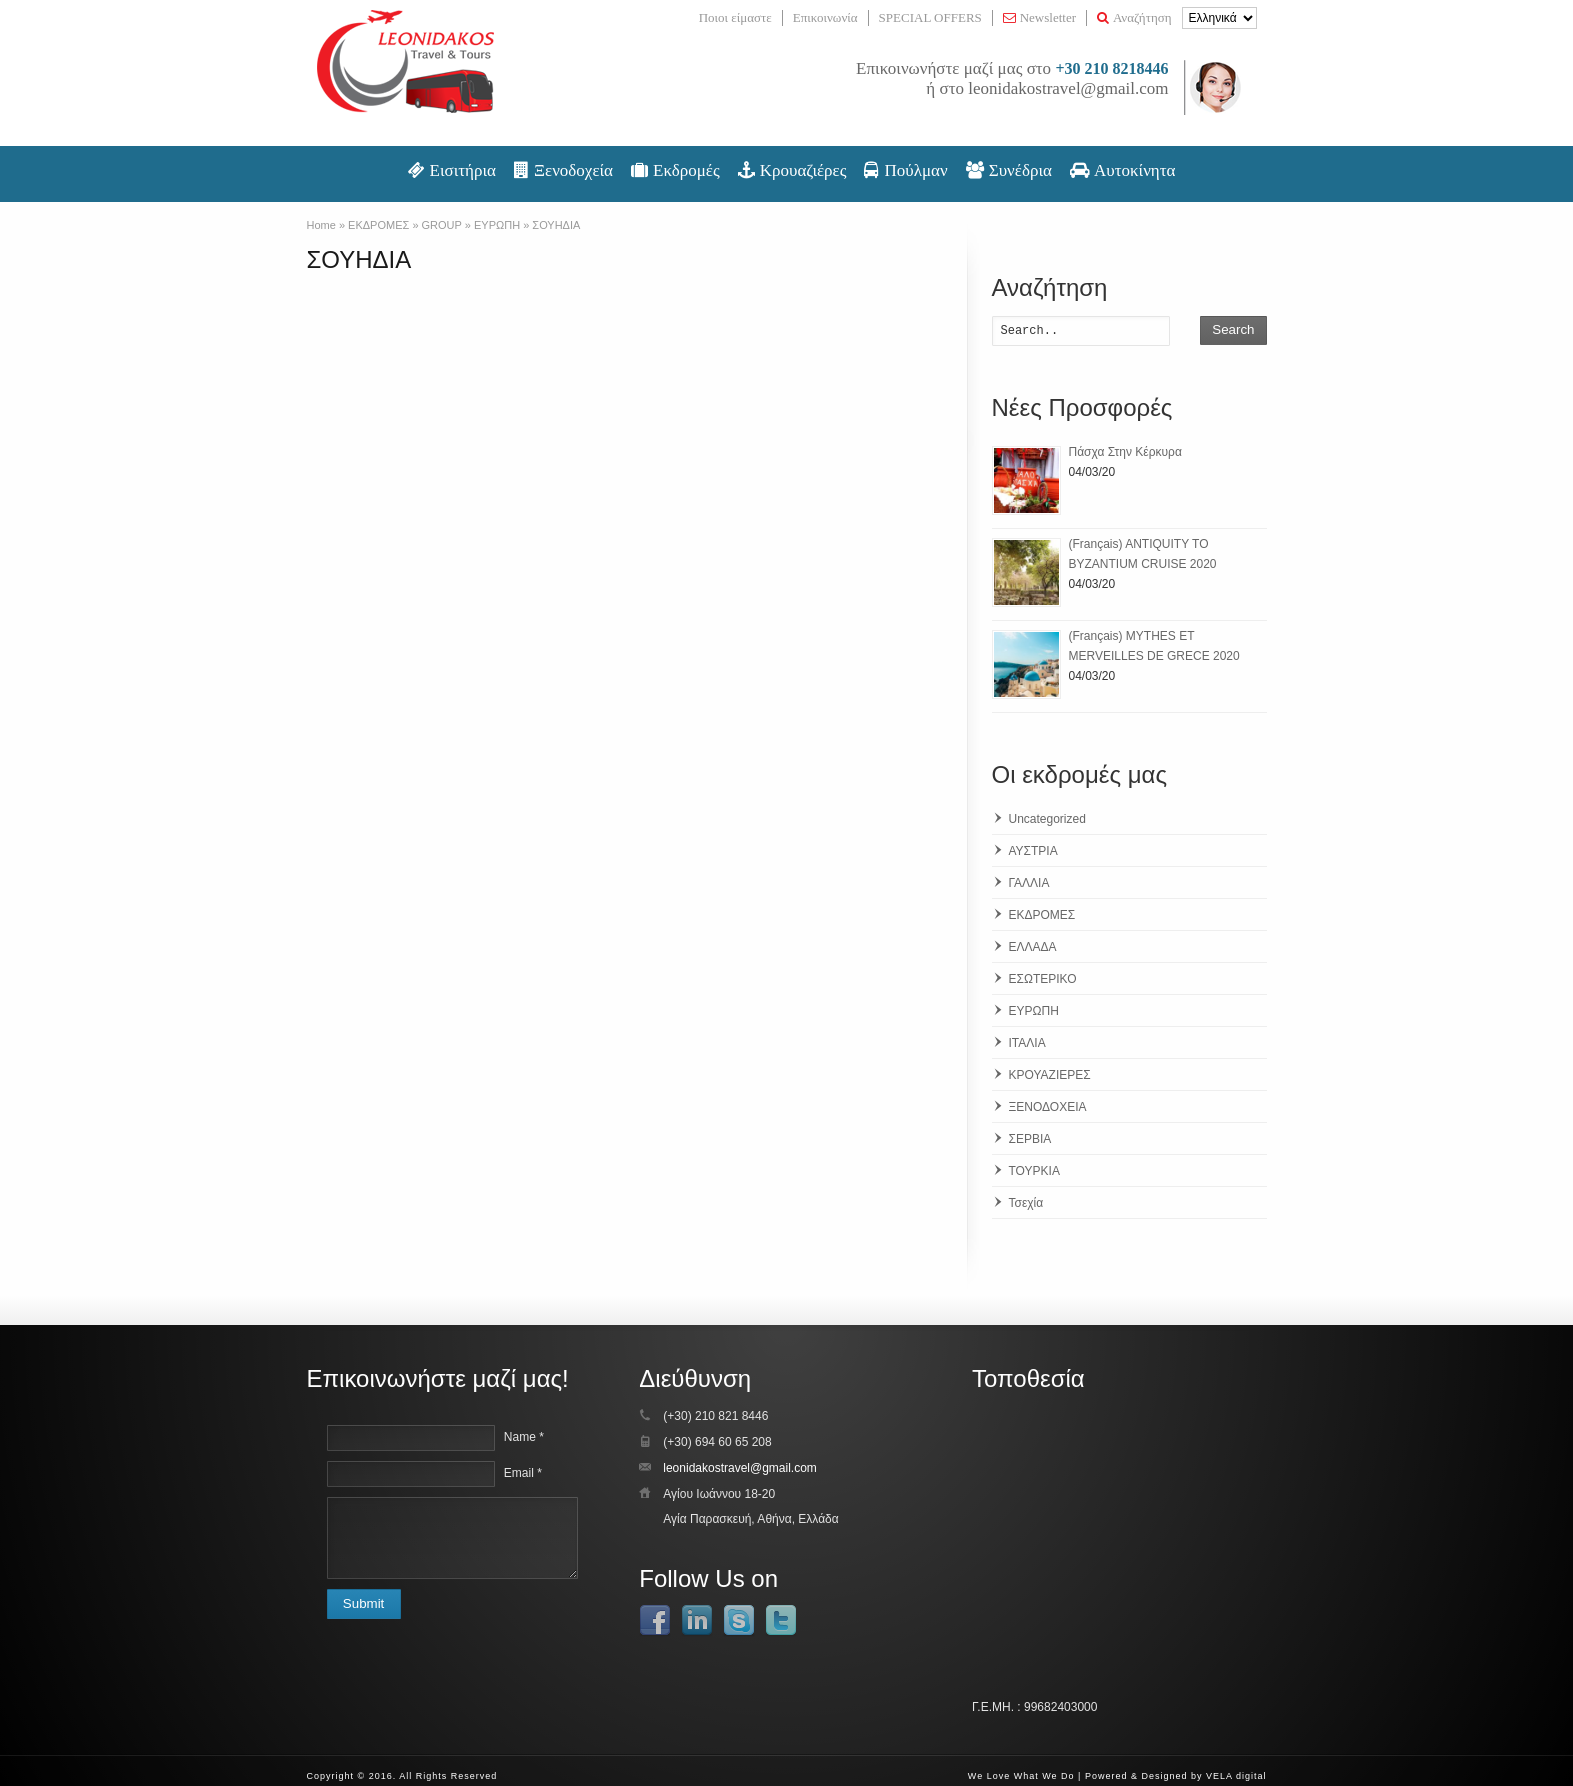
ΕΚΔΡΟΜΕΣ (1042, 915)
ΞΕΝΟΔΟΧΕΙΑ (1048, 1107)
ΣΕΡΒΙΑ (1030, 1139)
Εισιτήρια (452, 170)
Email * (523, 1473)
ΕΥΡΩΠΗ (1034, 1011)
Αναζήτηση (1134, 17)
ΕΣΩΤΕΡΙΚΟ (1043, 979)
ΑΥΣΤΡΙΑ (1033, 851)
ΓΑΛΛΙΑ (1029, 883)
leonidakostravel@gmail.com (1068, 88)
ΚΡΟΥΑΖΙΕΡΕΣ (1050, 1075)
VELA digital (1236, 1776)
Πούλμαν (905, 170)
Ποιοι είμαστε (735, 17)
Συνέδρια (1009, 170)
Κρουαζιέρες (792, 170)
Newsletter (1039, 17)
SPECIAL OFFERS (930, 17)
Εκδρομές (675, 170)
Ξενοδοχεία (563, 170)
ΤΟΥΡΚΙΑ (1034, 1171)
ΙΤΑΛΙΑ (1027, 1043)
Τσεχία (1026, 1203)
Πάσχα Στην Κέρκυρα (1125, 452)
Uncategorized (1047, 819)
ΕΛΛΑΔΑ (1033, 947)
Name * (524, 1437)
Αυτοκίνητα (1123, 170)
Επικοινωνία (825, 17)
